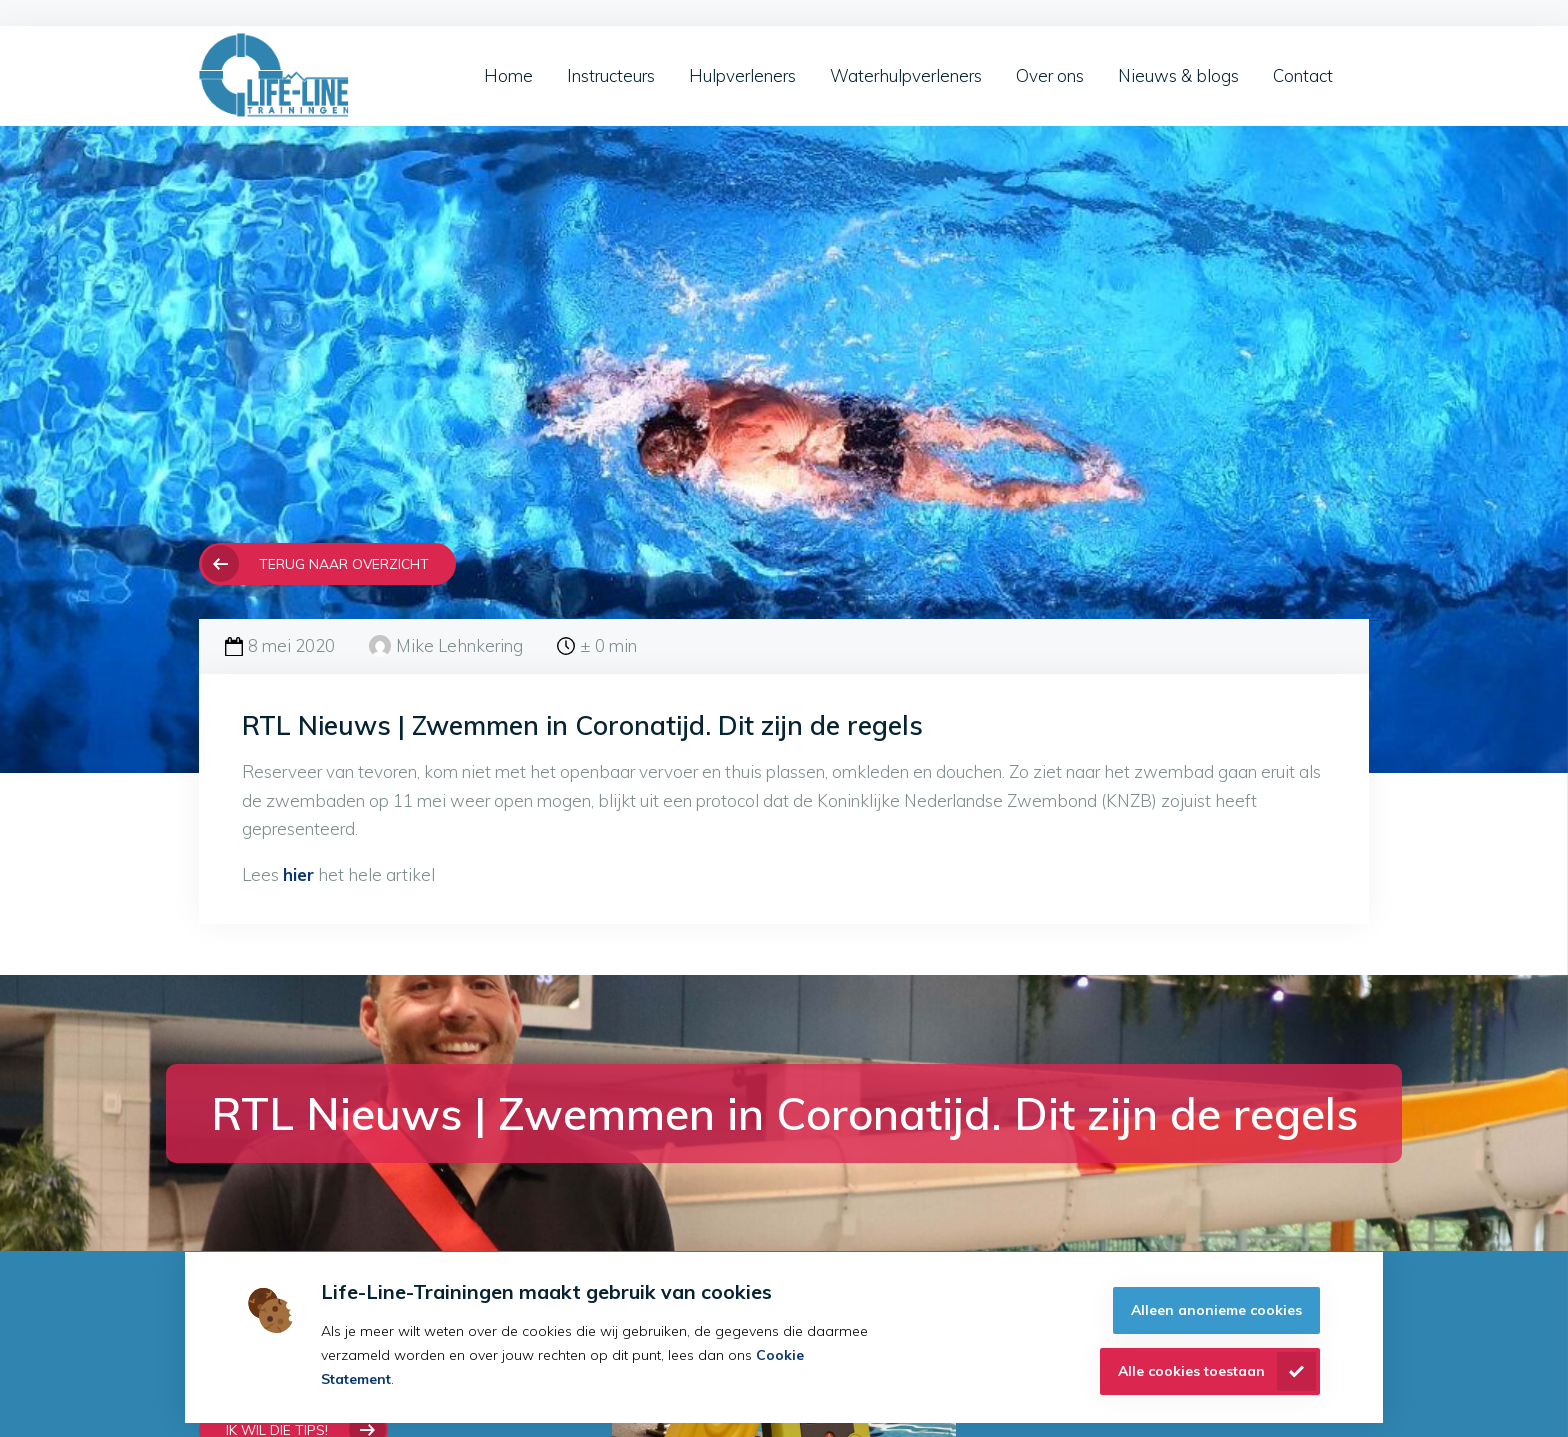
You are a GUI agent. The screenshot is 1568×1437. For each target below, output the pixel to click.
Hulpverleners (742, 75)
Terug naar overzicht (344, 563)
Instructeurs (611, 75)
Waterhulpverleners (906, 75)
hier (298, 874)
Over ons (1050, 75)
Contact (1303, 75)
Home (508, 75)
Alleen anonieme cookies (1216, 1310)
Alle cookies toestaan (1191, 1371)
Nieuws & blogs (1178, 75)
